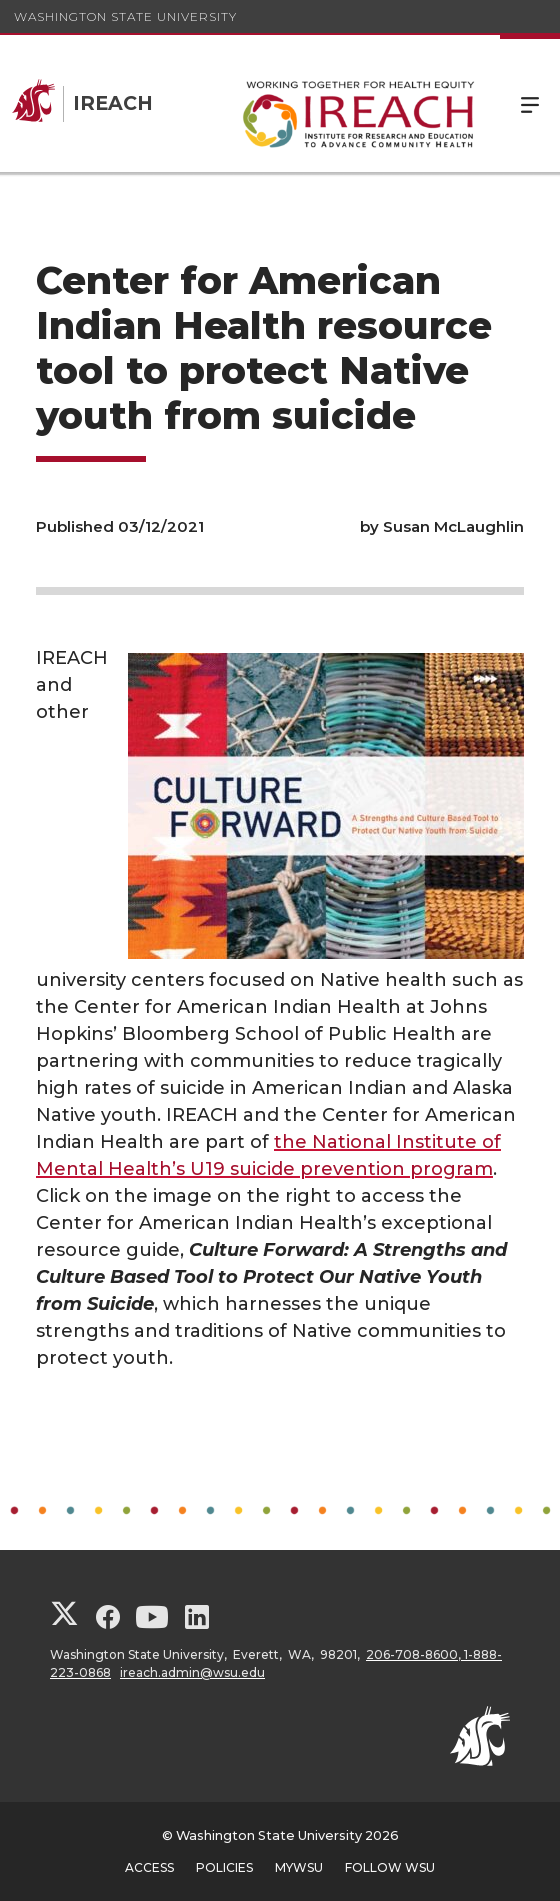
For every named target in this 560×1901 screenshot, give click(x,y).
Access (149, 1867)
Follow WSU (390, 1867)
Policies (224, 1867)
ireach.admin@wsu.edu (192, 1672)
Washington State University (125, 16)
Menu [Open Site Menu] (530, 103)
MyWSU (299, 1867)
